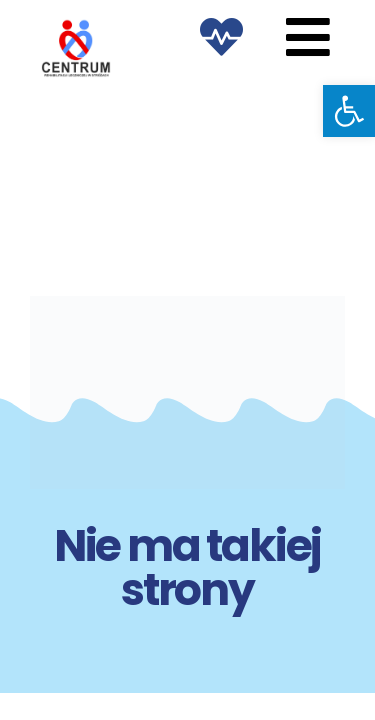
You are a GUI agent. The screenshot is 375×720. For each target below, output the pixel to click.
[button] (349, 111)
